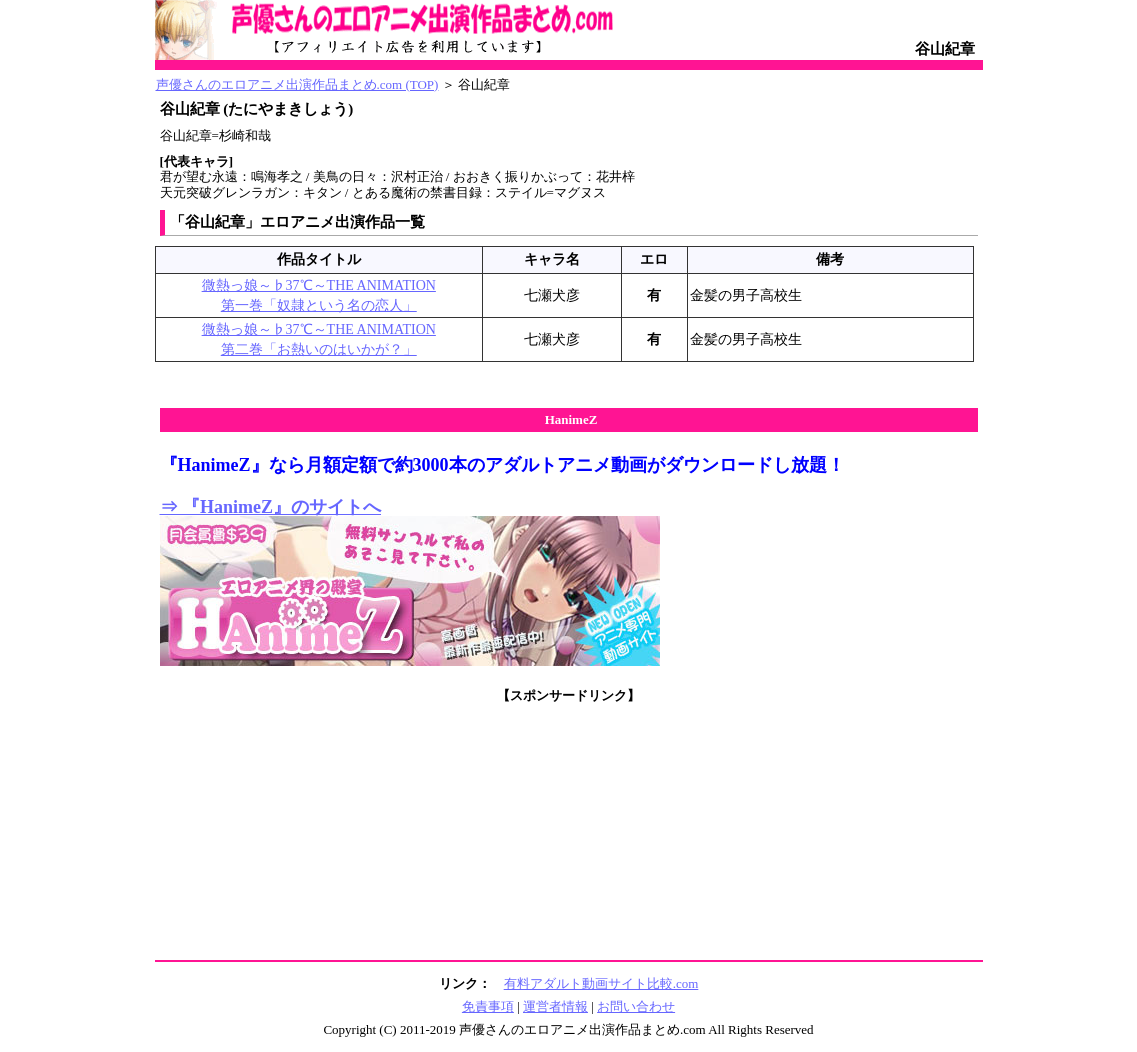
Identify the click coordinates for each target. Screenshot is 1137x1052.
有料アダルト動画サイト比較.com (601, 983)
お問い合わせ (636, 1006)
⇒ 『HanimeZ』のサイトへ (271, 507)
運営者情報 (555, 1006)
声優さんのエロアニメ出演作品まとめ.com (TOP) (297, 84)
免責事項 (488, 1006)
